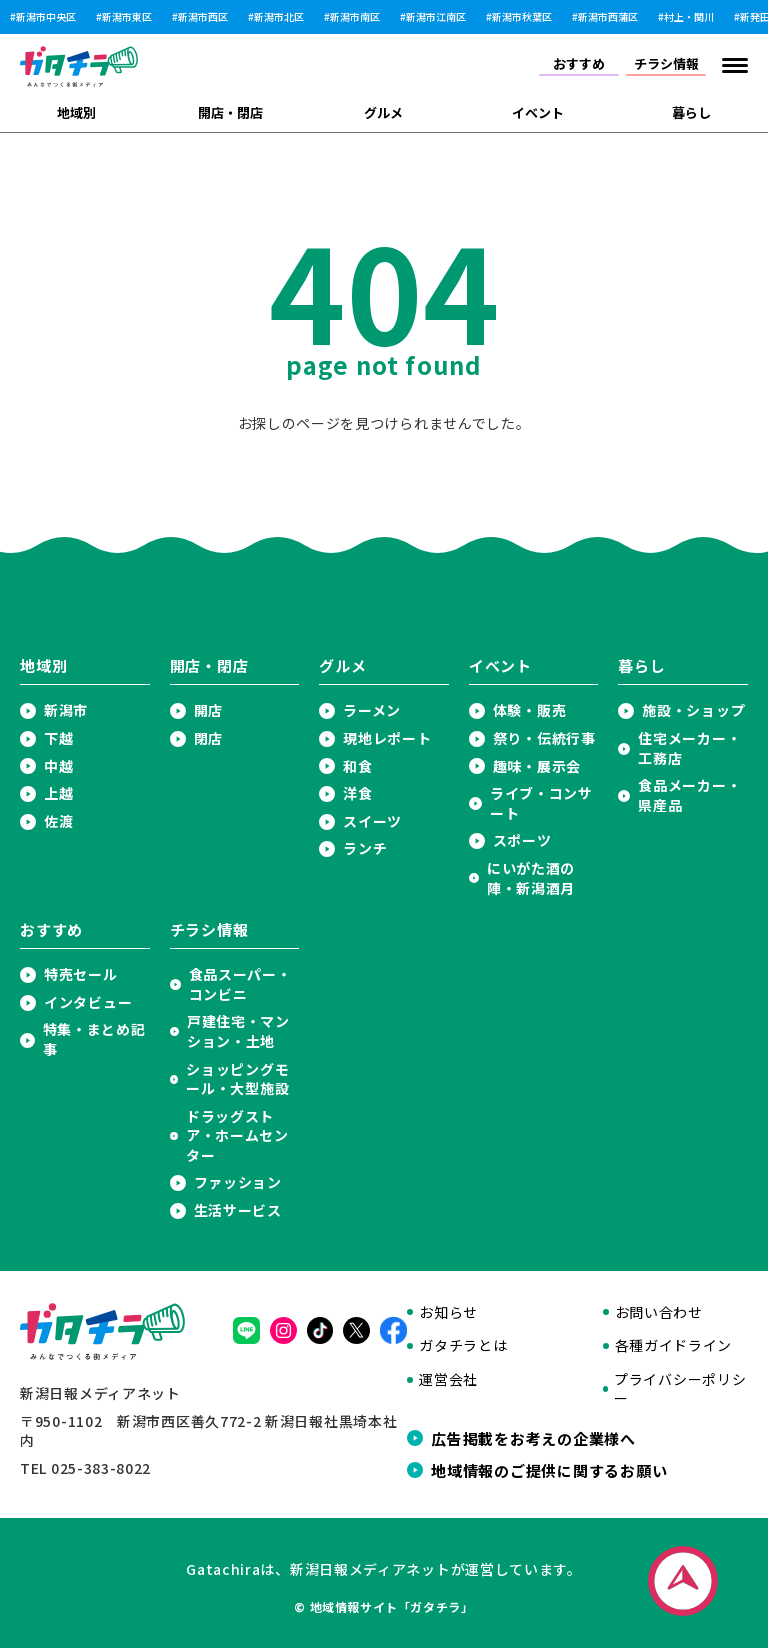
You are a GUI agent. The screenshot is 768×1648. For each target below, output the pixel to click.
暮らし (691, 112)
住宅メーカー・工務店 (689, 748)
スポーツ (522, 840)
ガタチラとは (463, 1345)
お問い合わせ (659, 1312)
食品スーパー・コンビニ (240, 984)
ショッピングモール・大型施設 (237, 1079)
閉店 (208, 738)
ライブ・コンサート (541, 803)
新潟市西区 (203, 17)
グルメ (383, 112)
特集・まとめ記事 (94, 1039)
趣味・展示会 (537, 766)
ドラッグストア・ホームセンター (237, 1136)
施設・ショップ (693, 710)
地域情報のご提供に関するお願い (549, 1470)
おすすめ (579, 63)
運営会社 (448, 1379)
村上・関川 (689, 17)
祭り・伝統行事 (544, 738)
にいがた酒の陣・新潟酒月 (531, 878)
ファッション (238, 1182)
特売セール (81, 974)
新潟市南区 (355, 17)
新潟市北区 (279, 17)
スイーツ (372, 821)
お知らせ (448, 1312)
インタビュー (88, 1002)
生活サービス (238, 1210)
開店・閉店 (230, 112)
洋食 (357, 793)
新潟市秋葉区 (522, 17)
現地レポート (387, 738)
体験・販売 (530, 710)
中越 (58, 766)
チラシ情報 (666, 63)
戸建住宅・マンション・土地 (238, 1031)
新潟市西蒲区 (608, 17)
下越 (58, 738)
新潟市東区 (127, 17)
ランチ (365, 848)
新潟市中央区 (46, 17)
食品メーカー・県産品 (689, 795)
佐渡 (58, 821)
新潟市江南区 (436, 17)
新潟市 (66, 710)
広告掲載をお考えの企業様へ (533, 1438)
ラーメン (372, 710)
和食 (357, 766)
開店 (208, 710)
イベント (538, 112)
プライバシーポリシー (680, 1389)
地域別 (76, 112)
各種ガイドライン (674, 1345)
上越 (58, 793)
